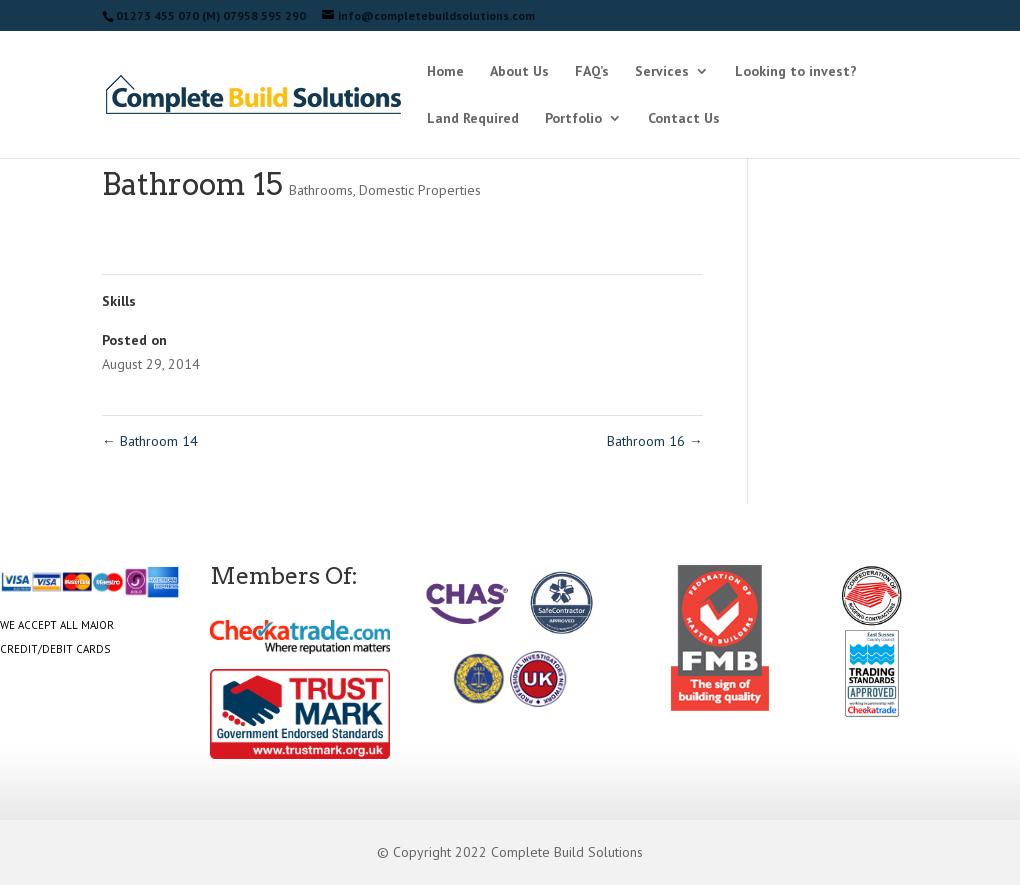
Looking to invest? (796, 72)
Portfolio (573, 119)
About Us (519, 72)
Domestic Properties (420, 190)
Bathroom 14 (150, 441)
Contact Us (684, 119)
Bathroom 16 (655, 441)
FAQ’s (592, 72)
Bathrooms (321, 190)
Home (445, 72)
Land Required (473, 119)
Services (662, 72)
